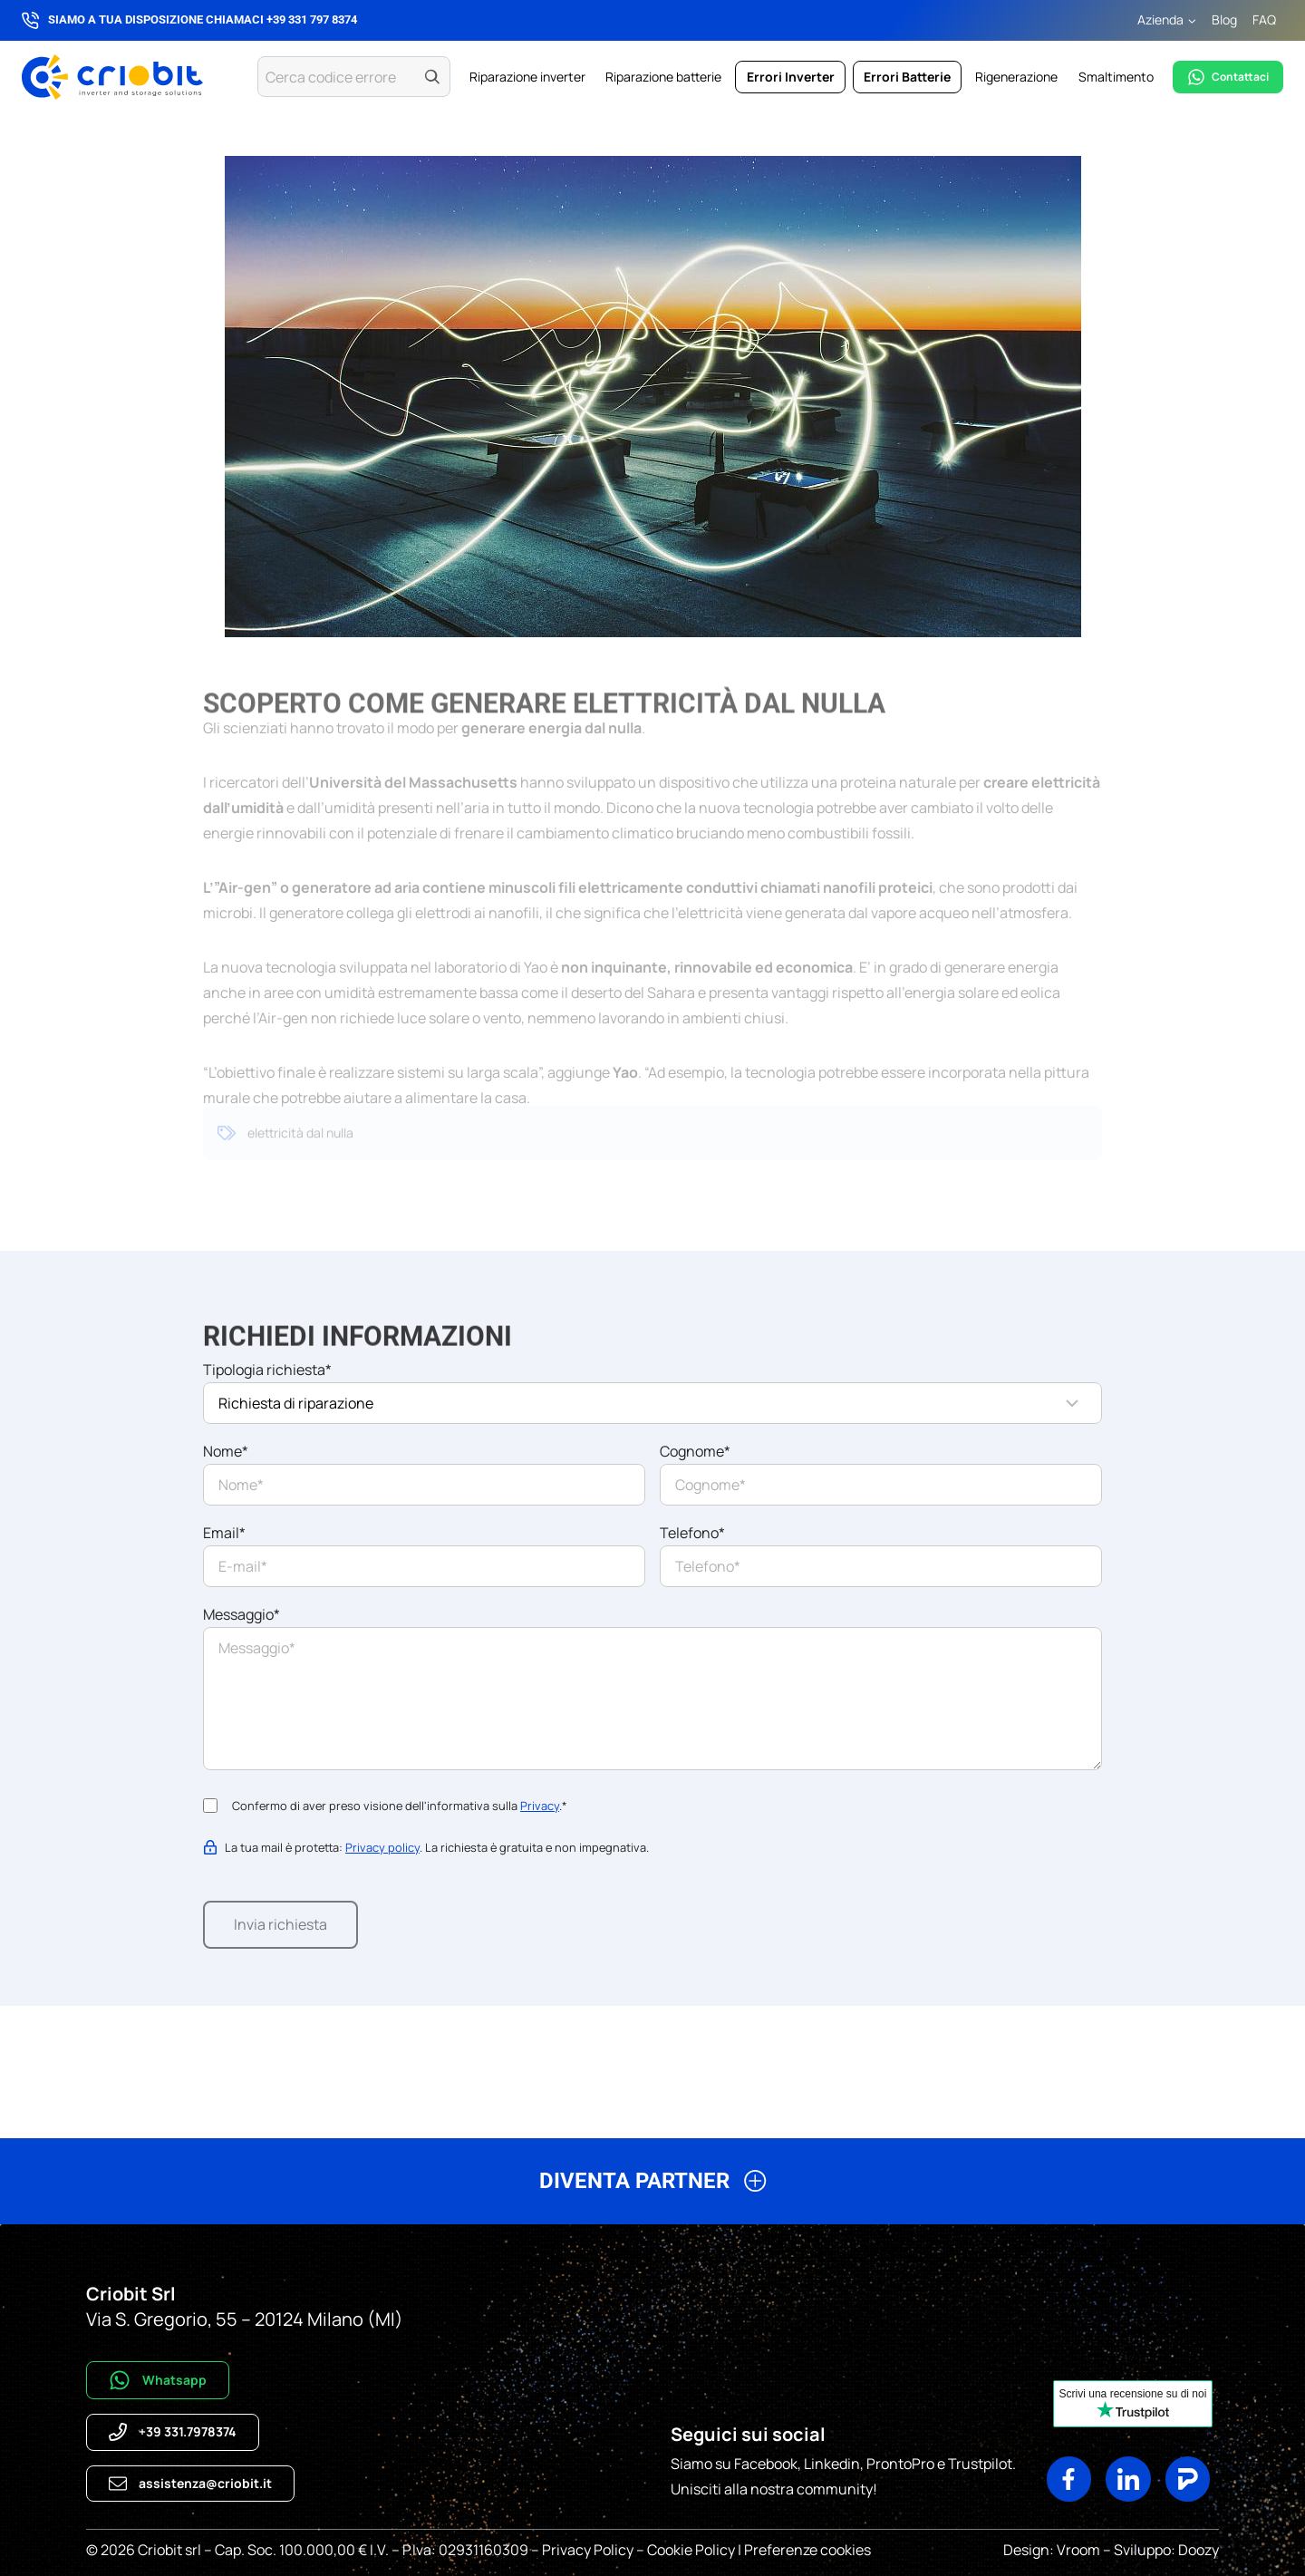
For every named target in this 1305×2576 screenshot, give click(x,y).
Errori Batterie (907, 76)
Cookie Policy (691, 2550)
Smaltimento (1116, 76)
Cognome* (695, 1451)
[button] (652, 2188)
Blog (1224, 19)
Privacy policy (382, 1847)
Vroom (1078, 2550)
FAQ (1264, 19)
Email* (224, 1533)
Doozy (1197, 2550)
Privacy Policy (587, 2550)
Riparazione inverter (527, 76)
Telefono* (692, 1533)
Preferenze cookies (807, 2550)
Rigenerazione (1016, 76)
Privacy (539, 1805)
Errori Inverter (791, 76)
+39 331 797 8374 (311, 19)
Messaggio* (241, 1614)
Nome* (225, 1451)
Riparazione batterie (663, 76)
